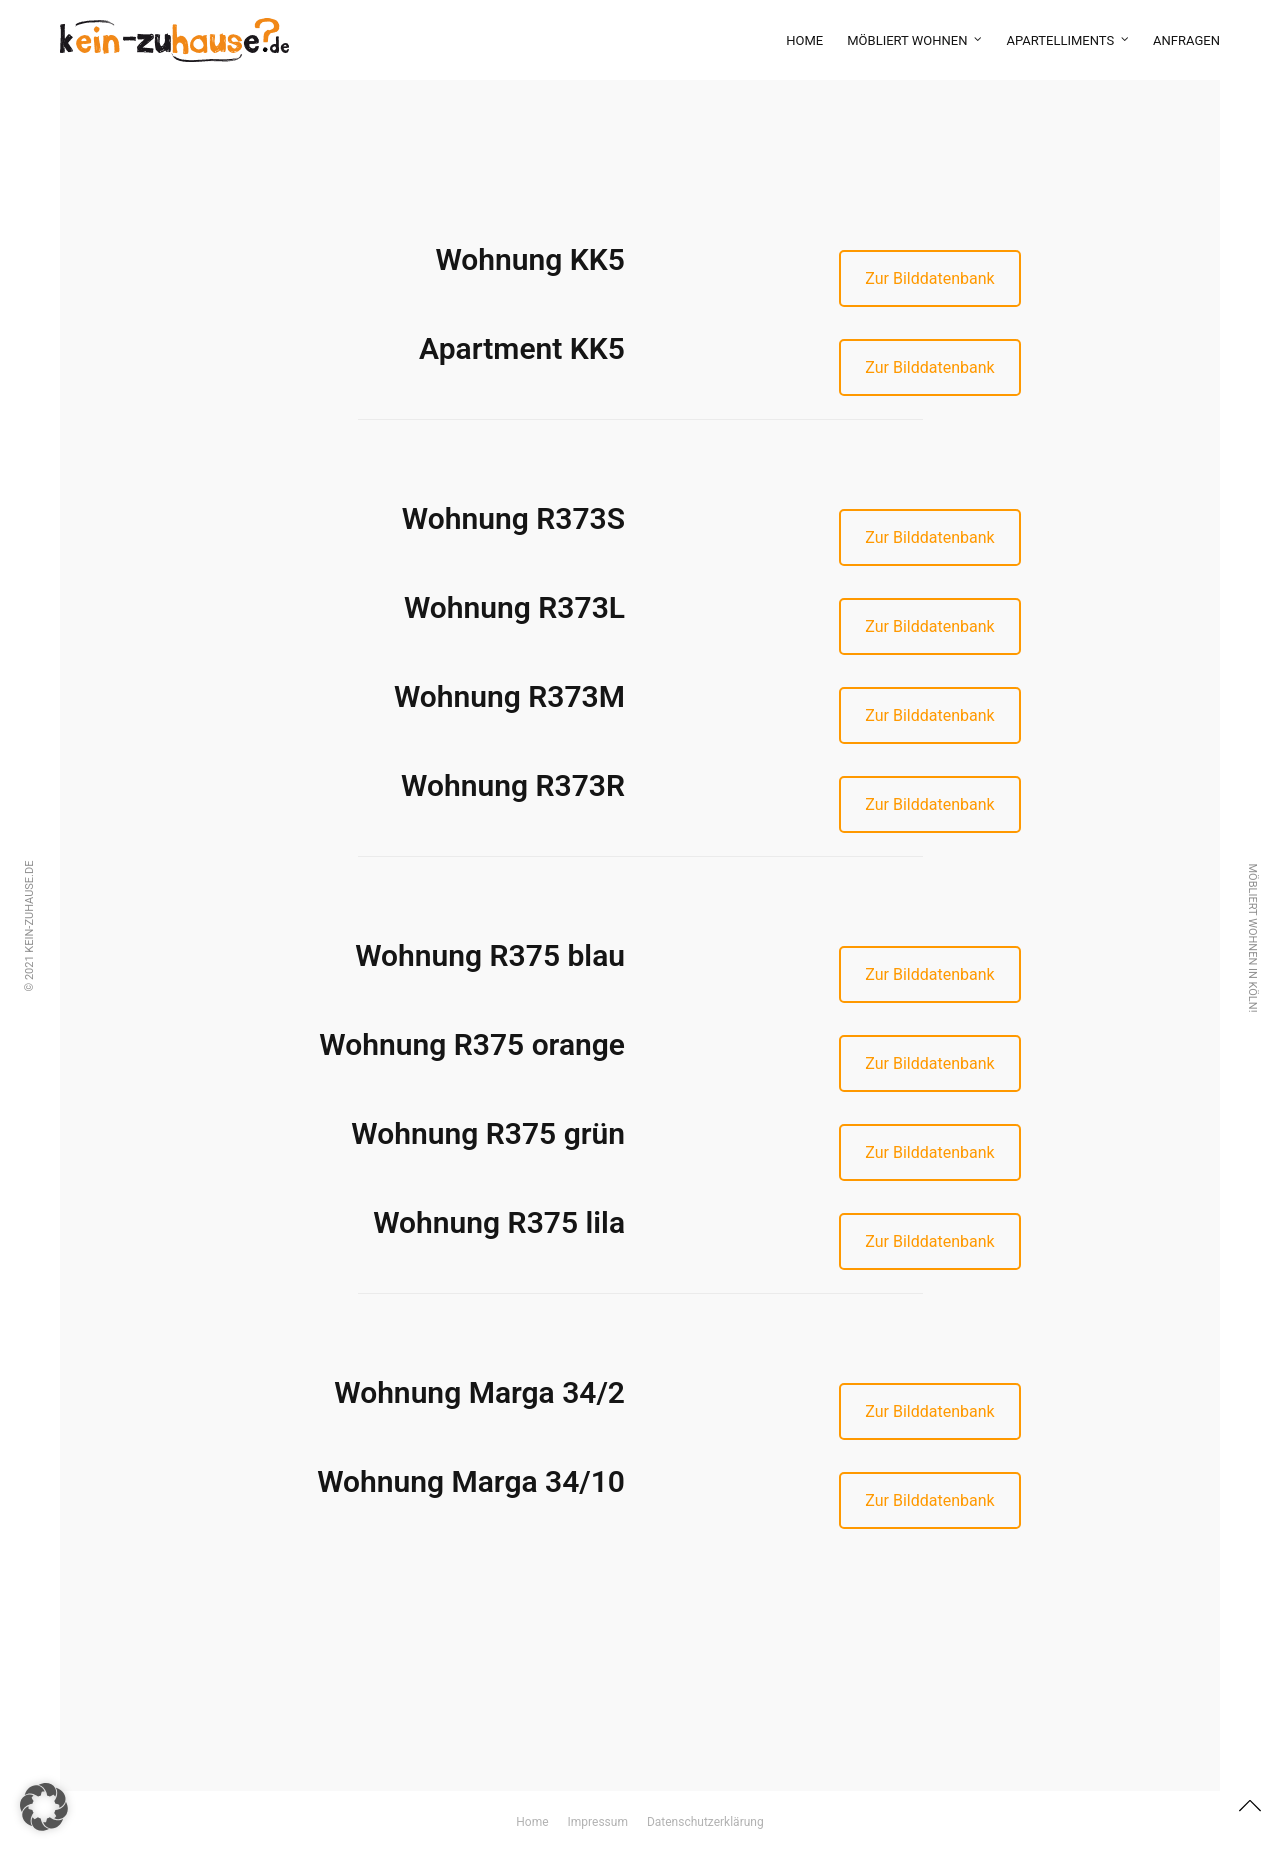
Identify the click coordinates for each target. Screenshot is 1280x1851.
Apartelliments (1060, 40)
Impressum (598, 1822)
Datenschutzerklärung (705, 1822)
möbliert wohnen (907, 40)
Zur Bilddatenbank (929, 278)
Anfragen (1186, 40)
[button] (44, 1807)
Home (804, 40)
